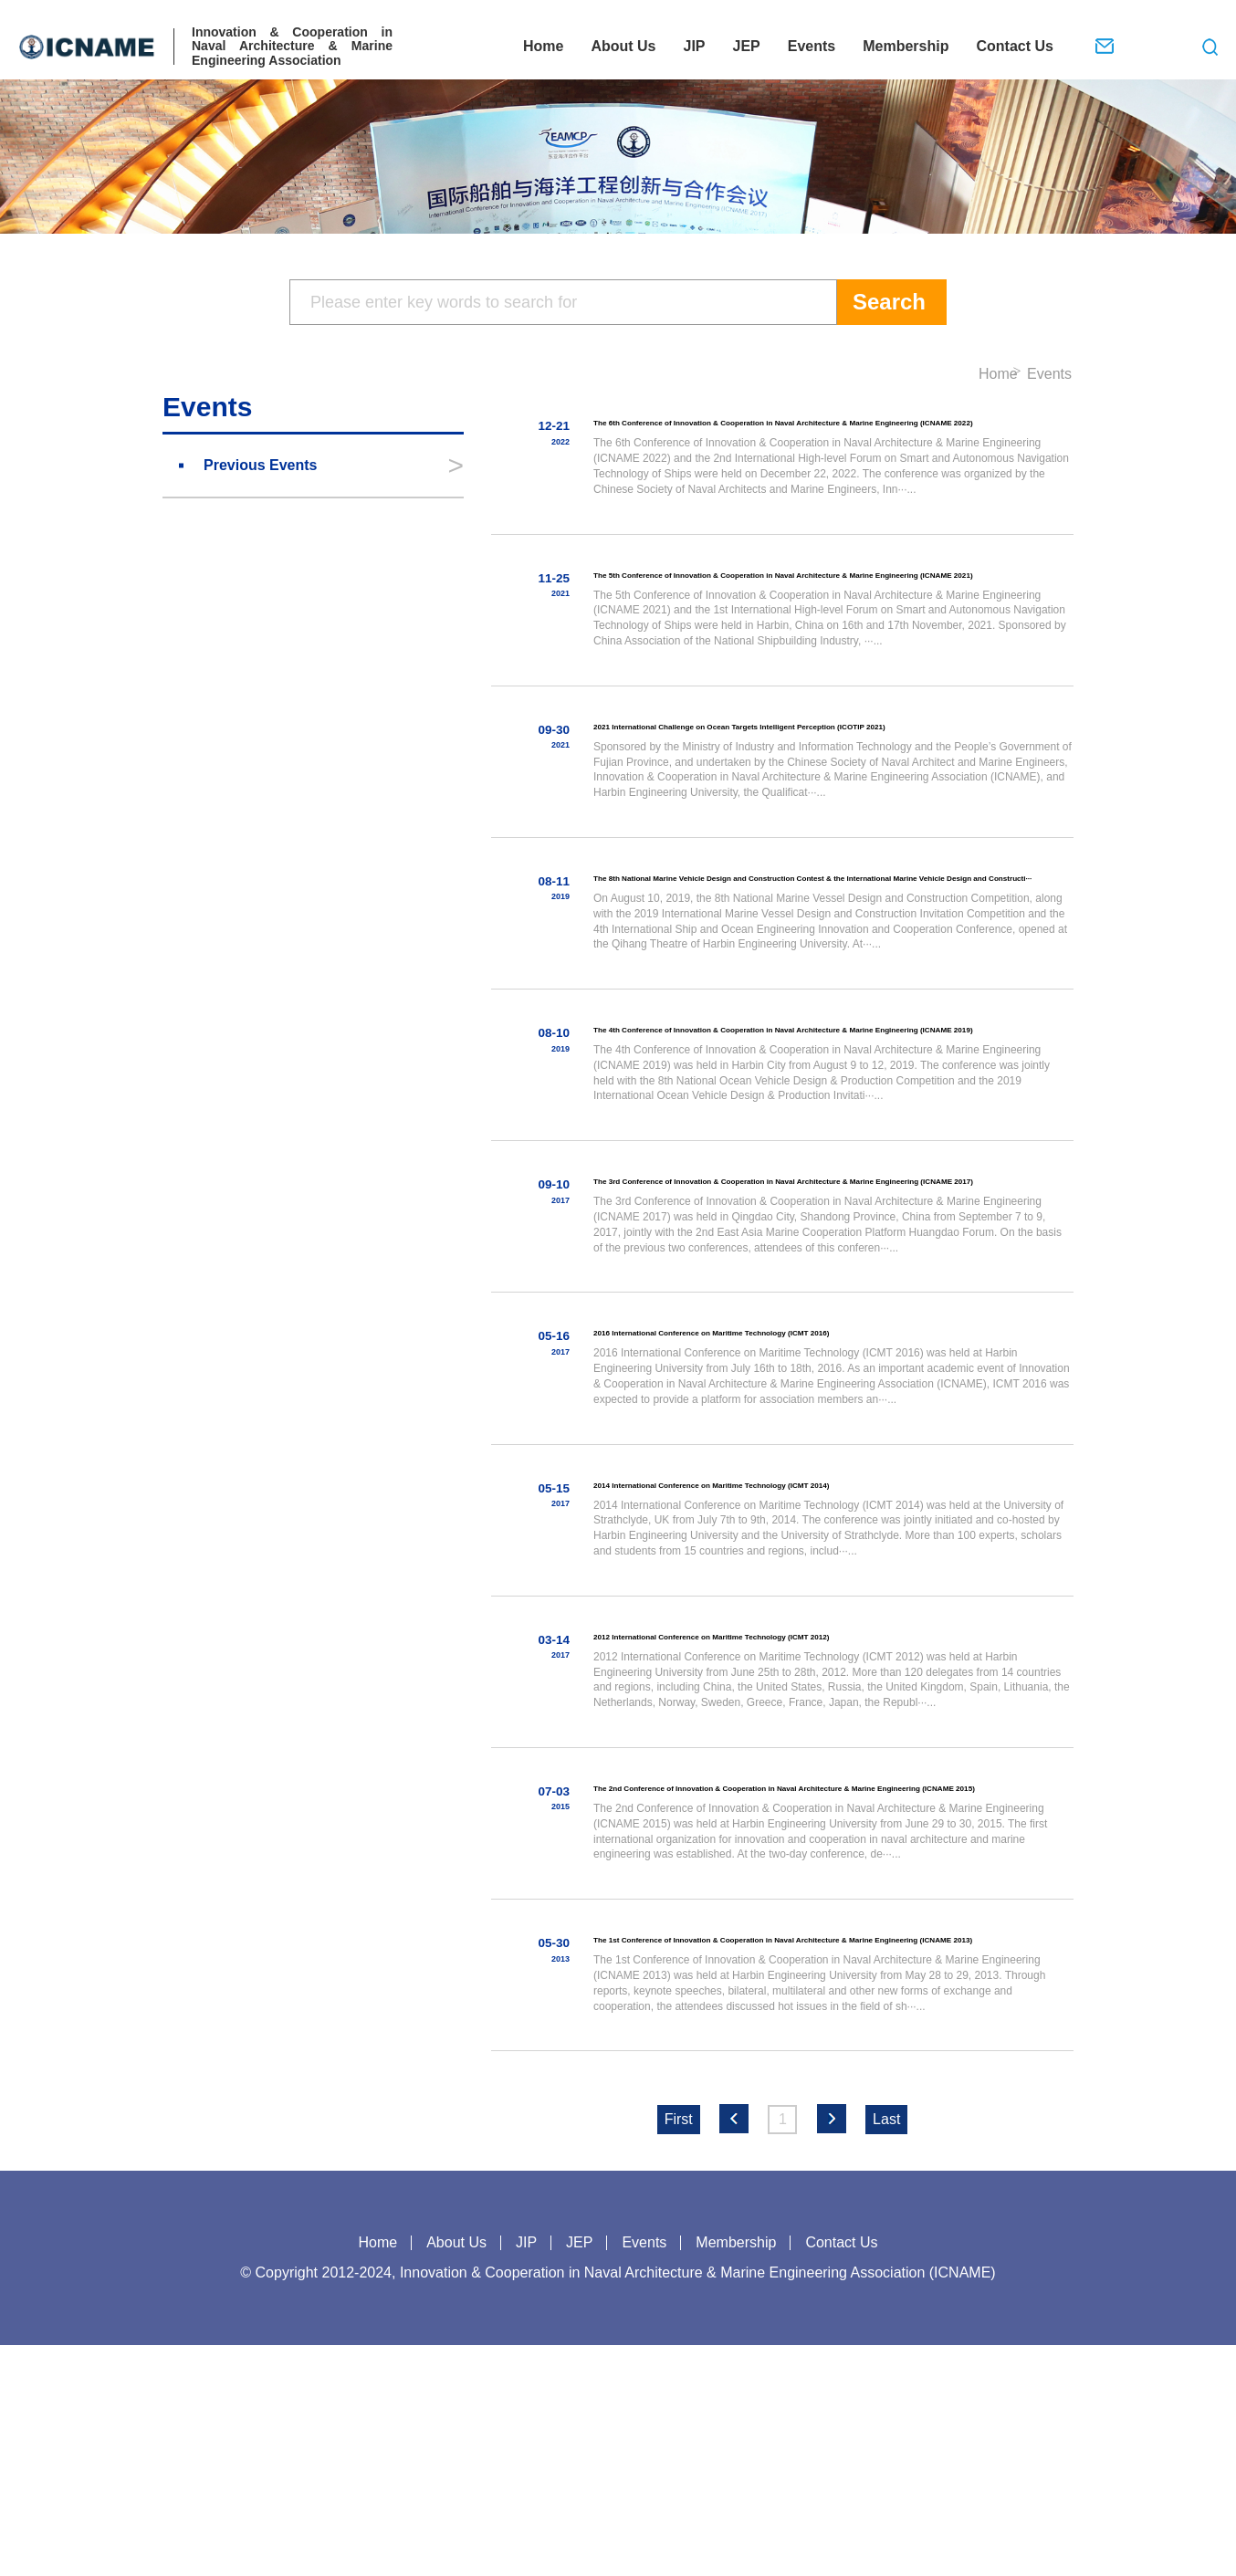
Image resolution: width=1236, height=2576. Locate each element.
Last (886, 2350)
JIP (694, 46)
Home (543, 46)
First (679, 2350)
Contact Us (1014, 46)
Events (811, 46)
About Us (623, 46)
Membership (905, 46)
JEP (746, 46)
